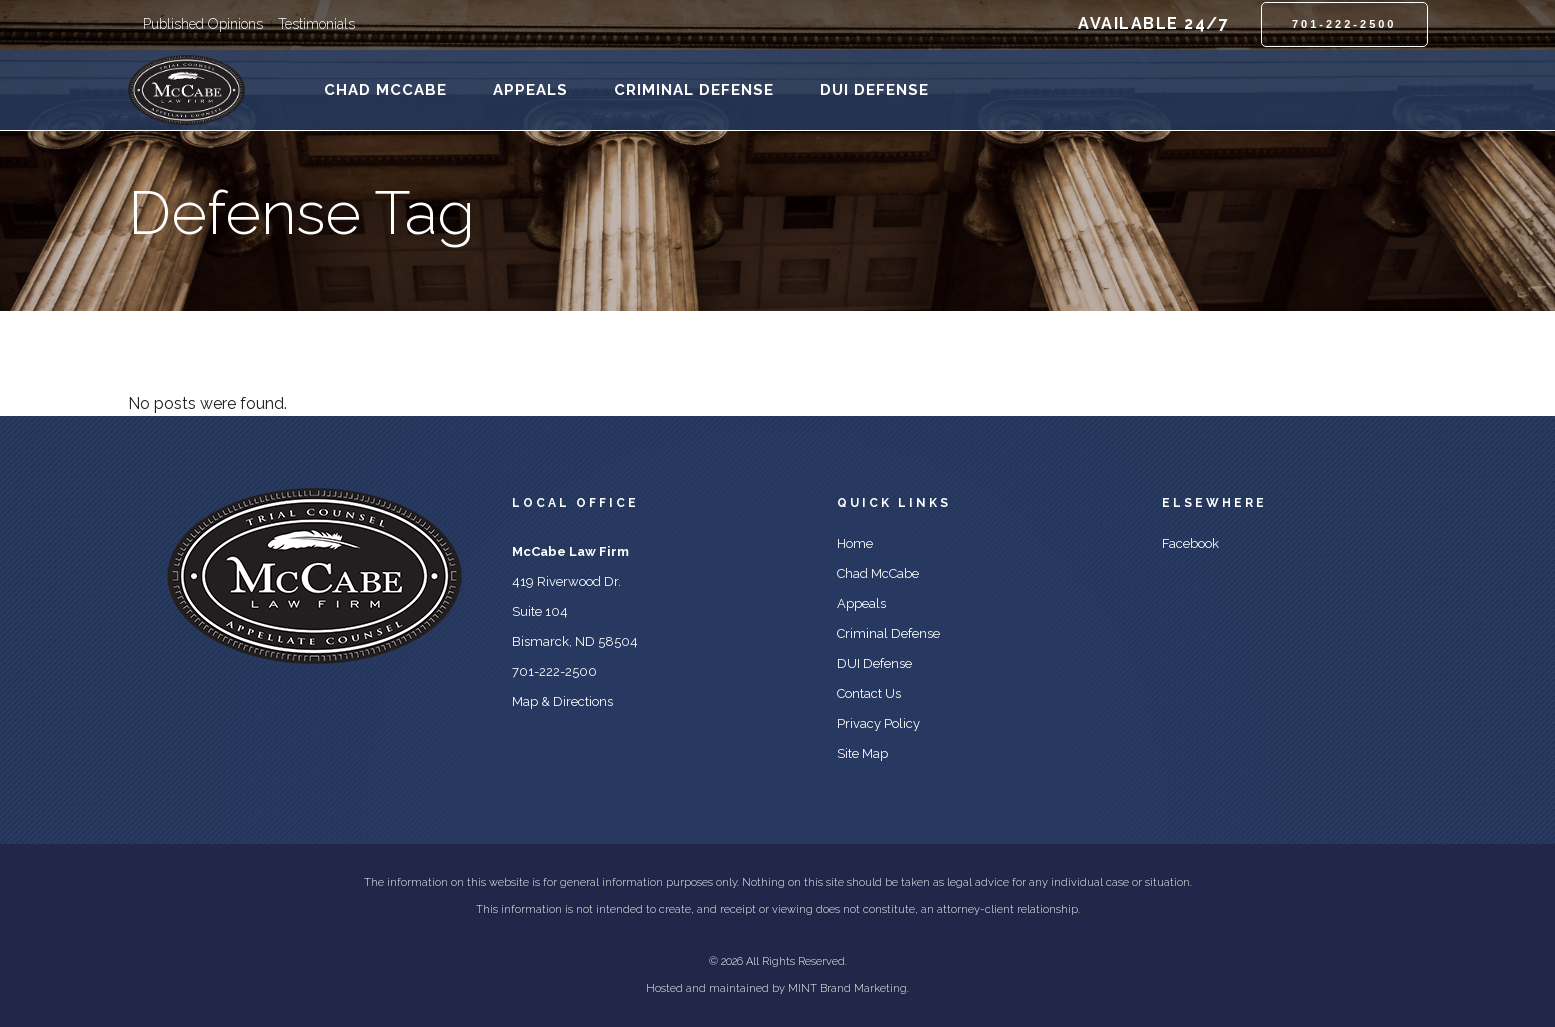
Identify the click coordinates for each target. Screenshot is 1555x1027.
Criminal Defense (888, 633)
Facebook (1190, 543)
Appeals (861, 603)
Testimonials (316, 24)
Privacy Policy (878, 723)
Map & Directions (562, 701)
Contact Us (869, 693)
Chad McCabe (878, 573)
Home (855, 543)
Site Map (862, 753)
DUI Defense (874, 663)
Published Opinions (203, 24)
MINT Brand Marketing (847, 988)
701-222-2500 (1344, 24)
